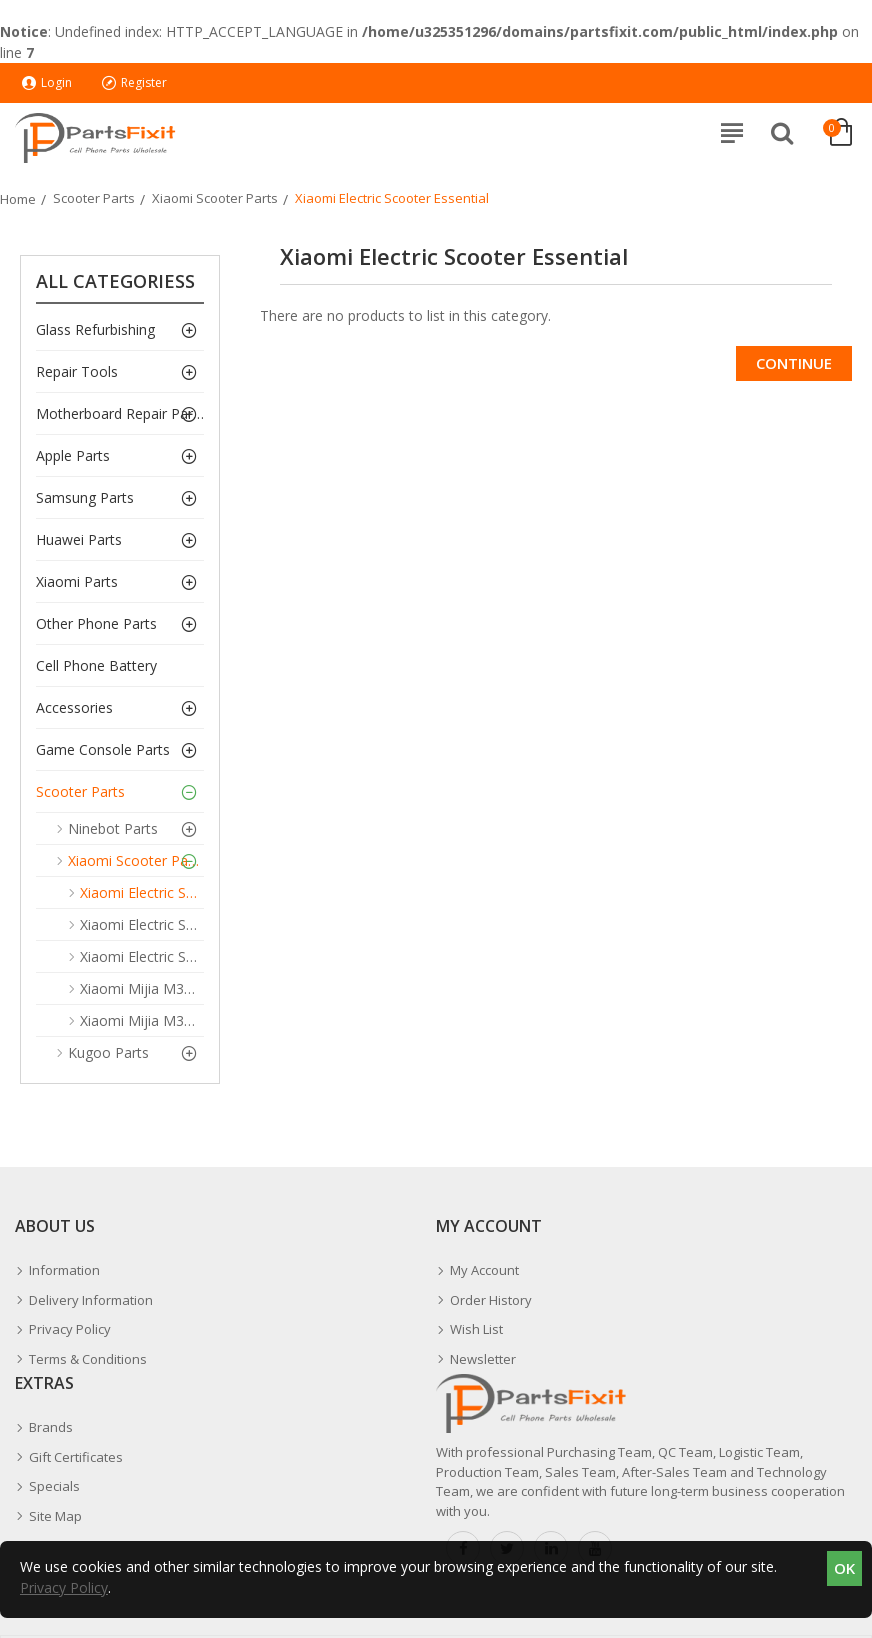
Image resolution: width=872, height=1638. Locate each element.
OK (844, 1568)
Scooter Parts (94, 198)
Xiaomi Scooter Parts (215, 198)
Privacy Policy (64, 1587)
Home (18, 199)
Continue (794, 363)
